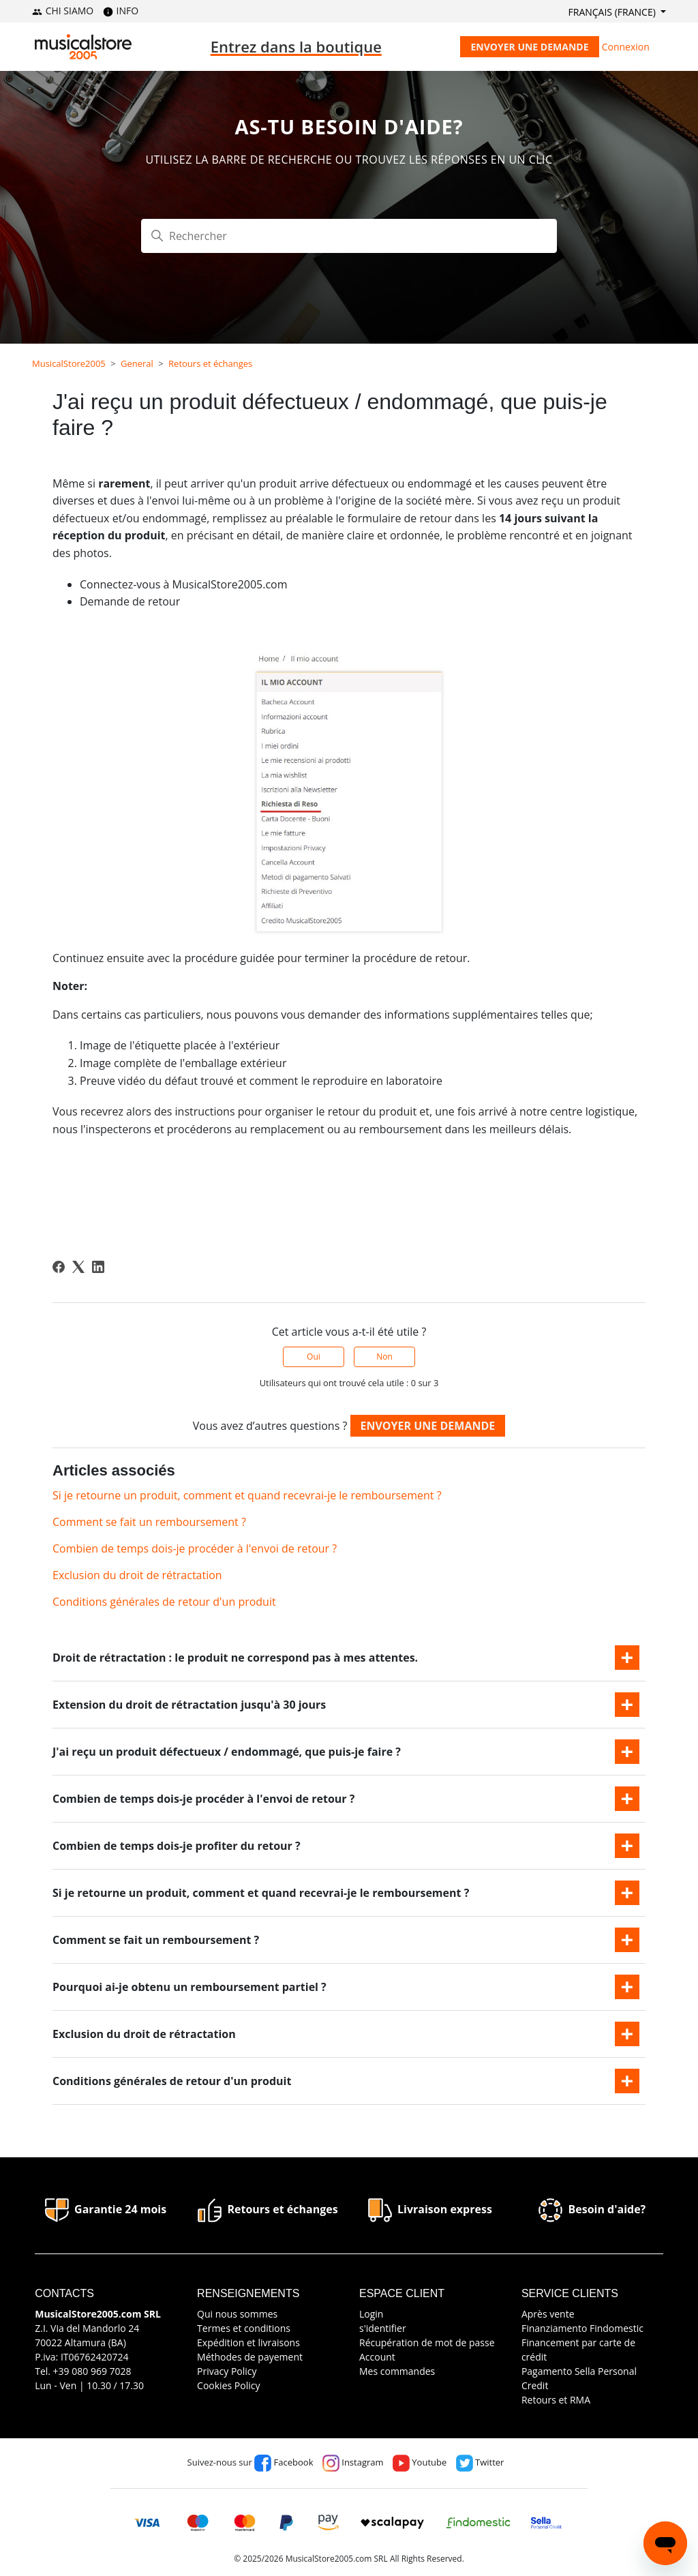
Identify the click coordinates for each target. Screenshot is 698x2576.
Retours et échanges (210, 363)
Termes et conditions (243, 2328)
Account (377, 2356)
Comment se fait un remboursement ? (149, 1521)
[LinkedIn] (98, 1267)
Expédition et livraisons (248, 2342)
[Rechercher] (349, 236)
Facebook (283, 2462)
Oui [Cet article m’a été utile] (313, 1356)
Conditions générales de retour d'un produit (164, 1601)
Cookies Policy (228, 2385)
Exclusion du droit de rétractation (137, 1575)
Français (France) (613, 11)
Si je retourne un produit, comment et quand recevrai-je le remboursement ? (247, 1495)
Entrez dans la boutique (296, 46)
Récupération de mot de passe (427, 2342)
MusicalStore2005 (69, 363)
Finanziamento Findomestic (582, 2328)
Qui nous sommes (237, 2313)
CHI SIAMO (62, 10)
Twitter (480, 2462)
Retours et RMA (555, 2399)
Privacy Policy (226, 2371)
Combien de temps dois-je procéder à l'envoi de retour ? (194, 1548)
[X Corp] (78, 1267)
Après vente (548, 2313)
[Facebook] (58, 1267)
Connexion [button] (626, 46)
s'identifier (382, 2328)
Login (371, 2313)
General (137, 363)
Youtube (419, 2462)
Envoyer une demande (529, 46)
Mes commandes (397, 2371)
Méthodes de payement (250, 2356)
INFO (120, 10)
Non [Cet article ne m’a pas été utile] (384, 1356)
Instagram (353, 2462)
